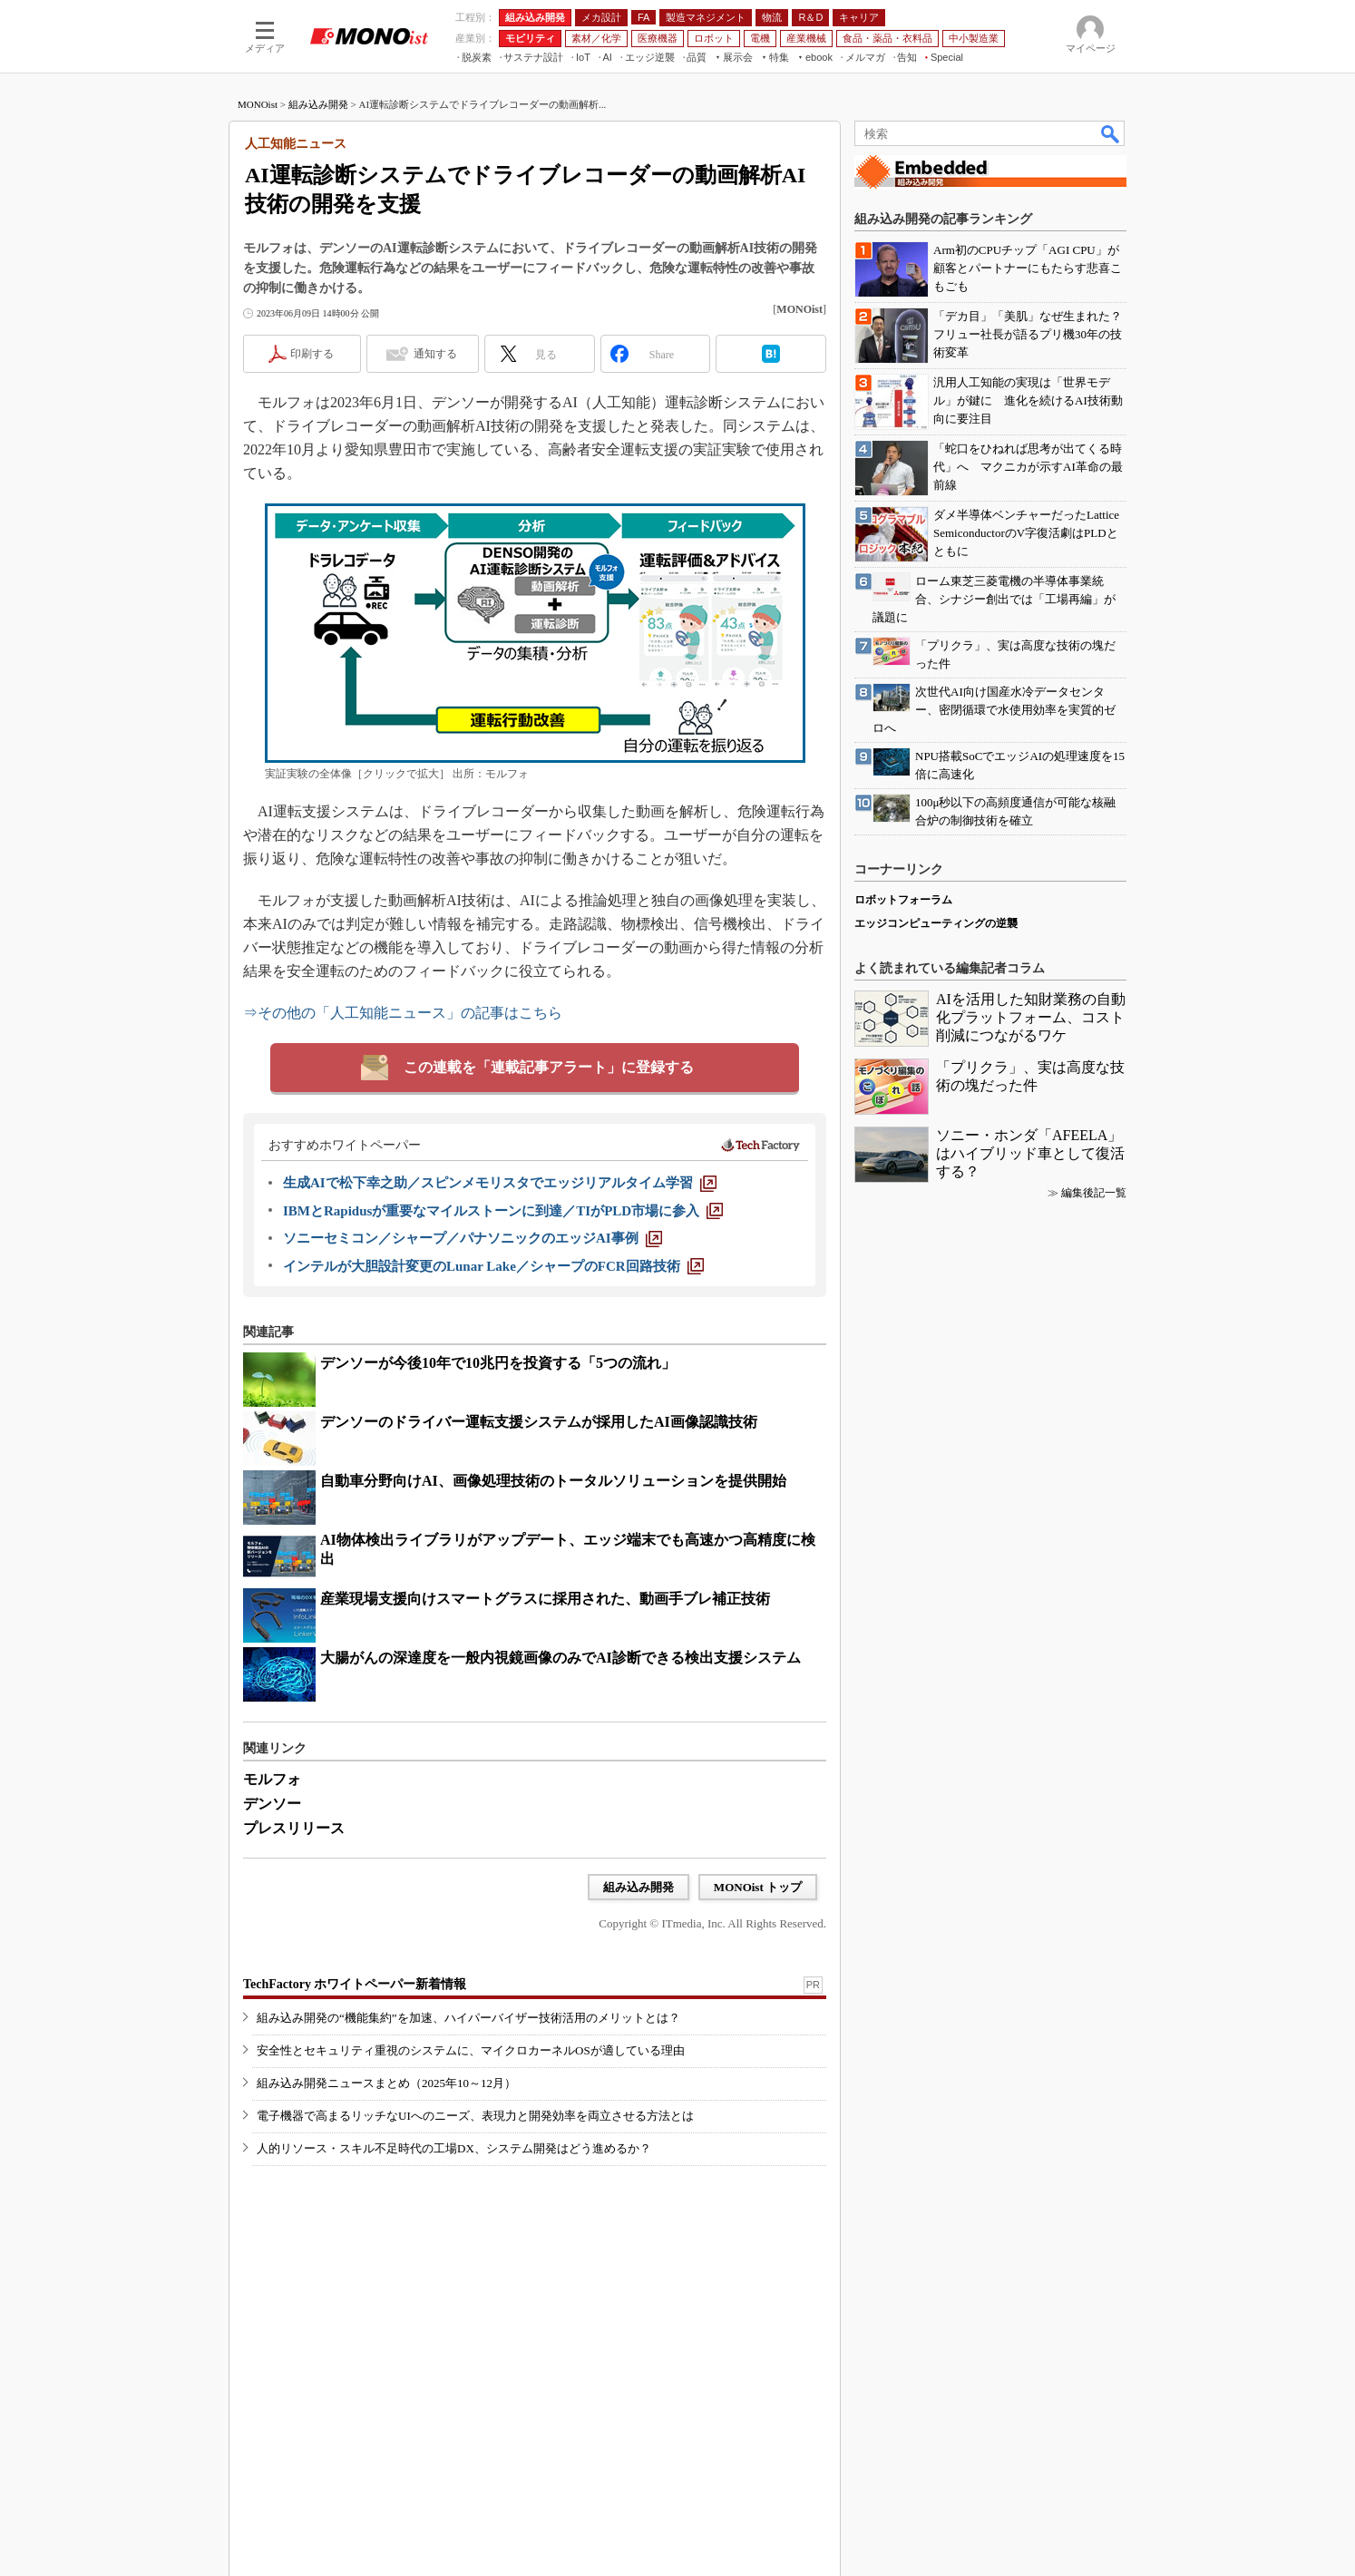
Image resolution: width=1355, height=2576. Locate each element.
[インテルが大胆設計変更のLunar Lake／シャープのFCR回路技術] (493, 1266)
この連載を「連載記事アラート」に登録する (549, 1067)
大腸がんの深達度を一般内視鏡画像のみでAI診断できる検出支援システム (560, 1657)
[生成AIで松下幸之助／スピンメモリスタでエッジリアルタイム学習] (499, 1183)
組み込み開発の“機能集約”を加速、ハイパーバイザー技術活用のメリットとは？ (468, 2018)
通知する (435, 353)
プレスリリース (294, 1828)
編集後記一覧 (1093, 1192)
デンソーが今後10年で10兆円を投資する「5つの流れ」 (498, 1363)
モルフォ (272, 1779)
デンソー (272, 1803)
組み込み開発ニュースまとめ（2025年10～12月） (386, 2083)
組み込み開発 (318, 104)
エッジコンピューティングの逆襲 (936, 923)
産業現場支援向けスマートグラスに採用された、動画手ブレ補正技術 (545, 1598)
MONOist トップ (758, 1887)
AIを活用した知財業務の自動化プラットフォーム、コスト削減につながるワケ (1031, 1017)
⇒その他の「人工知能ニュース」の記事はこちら (402, 1012)
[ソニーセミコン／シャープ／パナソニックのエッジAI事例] (472, 1238)
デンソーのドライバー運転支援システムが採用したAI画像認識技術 (538, 1421)
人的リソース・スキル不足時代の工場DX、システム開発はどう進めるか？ (454, 2148)
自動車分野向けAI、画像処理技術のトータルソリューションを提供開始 (553, 1480)
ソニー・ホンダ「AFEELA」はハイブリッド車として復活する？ (1030, 1153)
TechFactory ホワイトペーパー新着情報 (354, 1984)
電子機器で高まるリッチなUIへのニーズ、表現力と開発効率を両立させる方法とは (475, 2115)
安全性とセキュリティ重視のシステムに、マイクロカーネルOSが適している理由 (471, 2050)
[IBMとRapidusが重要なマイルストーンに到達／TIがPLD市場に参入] (503, 1211)
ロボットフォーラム (903, 899)
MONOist (258, 104)
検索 (1111, 133)
